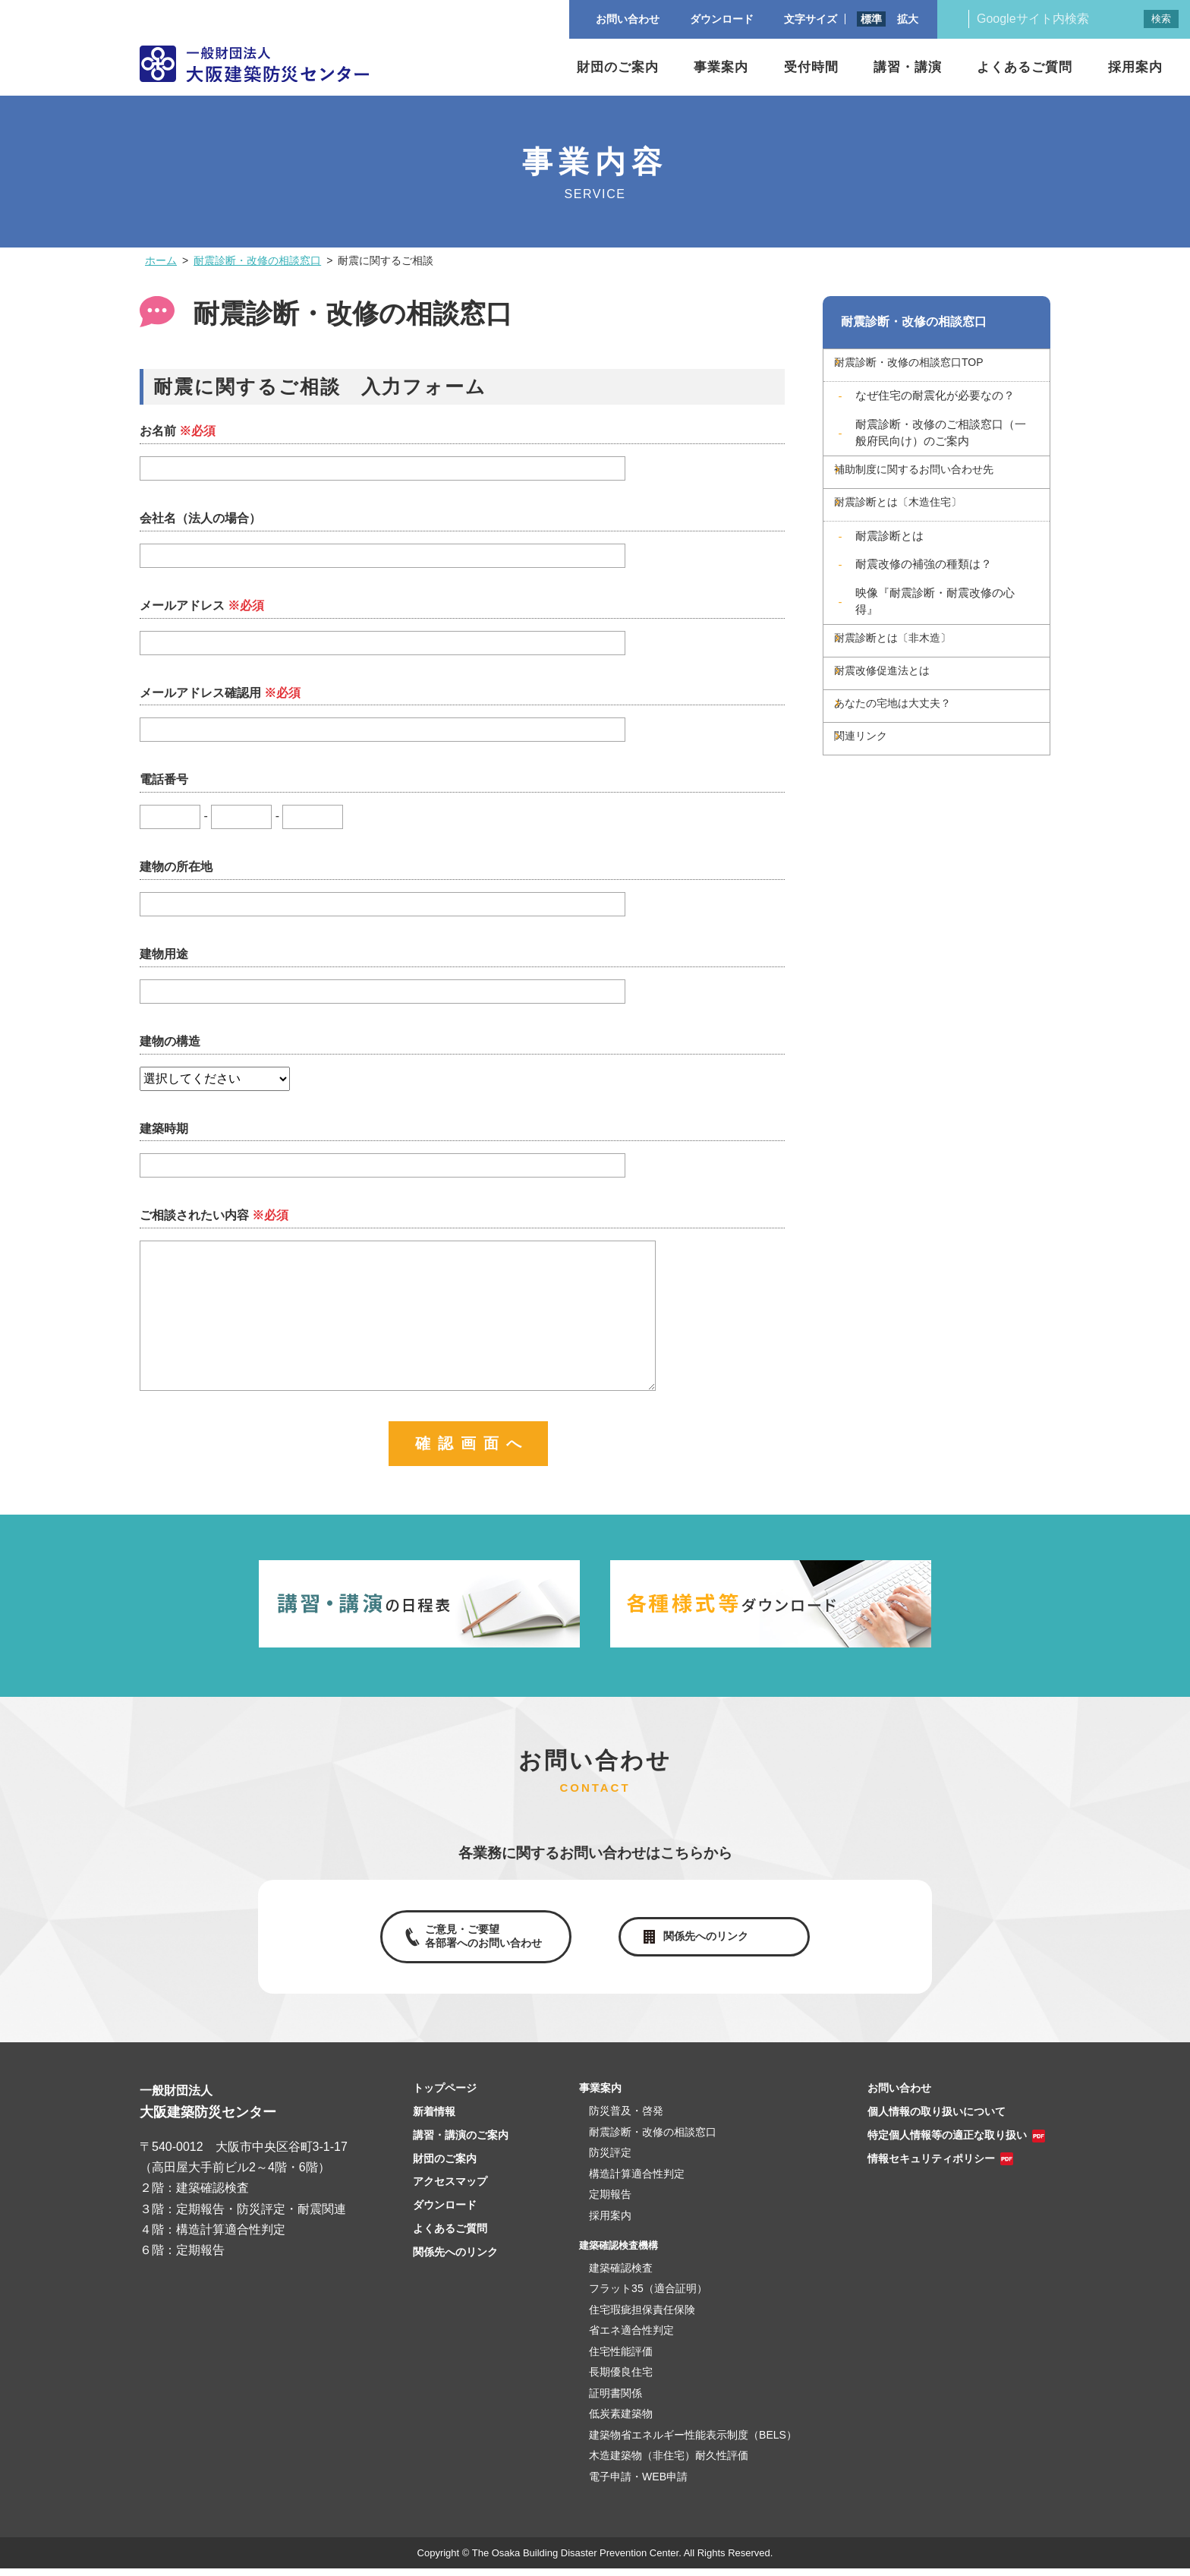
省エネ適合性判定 (631, 2338)
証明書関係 (615, 2401)
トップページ (445, 2095)
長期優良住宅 (621, 2379)
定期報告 (610, 2202)
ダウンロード (445, 2212)
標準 (871, 19)
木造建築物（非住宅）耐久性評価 (668, 2463)
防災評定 (610, 2160)
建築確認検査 (621, 2275)
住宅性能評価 (621, 2359)
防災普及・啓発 (626, 2118)
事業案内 (721, 67)
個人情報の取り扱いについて (936, 2119)
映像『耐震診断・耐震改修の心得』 (935, 633)
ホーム (161, 260)
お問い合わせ (899, 2095)
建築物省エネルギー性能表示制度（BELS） (693, 2442)
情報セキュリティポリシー (931, 2166)
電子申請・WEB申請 (638, 2484)
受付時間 (811, 67)
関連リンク (884, 807)
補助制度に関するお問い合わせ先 (945, 487)
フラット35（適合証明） (648, 2296)
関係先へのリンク (708, 1940)
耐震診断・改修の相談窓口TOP (939, 370)
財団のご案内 (618, 67)
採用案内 (1135, 67)
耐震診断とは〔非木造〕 (920, 677)
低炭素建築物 (621, 2421)
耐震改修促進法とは (908, 720)
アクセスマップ (450, 2189)
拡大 (907, 19)
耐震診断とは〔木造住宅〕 (927, 531)
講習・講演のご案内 (460, 2142)
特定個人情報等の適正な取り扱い (947, 2142)
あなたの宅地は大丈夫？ (920, 764)
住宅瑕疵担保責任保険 (642, 2317)
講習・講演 (908, 67)
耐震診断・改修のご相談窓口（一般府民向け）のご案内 (940, 443)
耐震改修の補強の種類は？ (923, 595)
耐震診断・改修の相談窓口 (257, 260)
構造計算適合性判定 (637, 2181)
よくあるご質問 (1024, 67)
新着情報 (434, 2119)
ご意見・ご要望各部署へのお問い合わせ (479, 1939)
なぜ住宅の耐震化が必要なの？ (935, 405)
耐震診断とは (889, 567)
